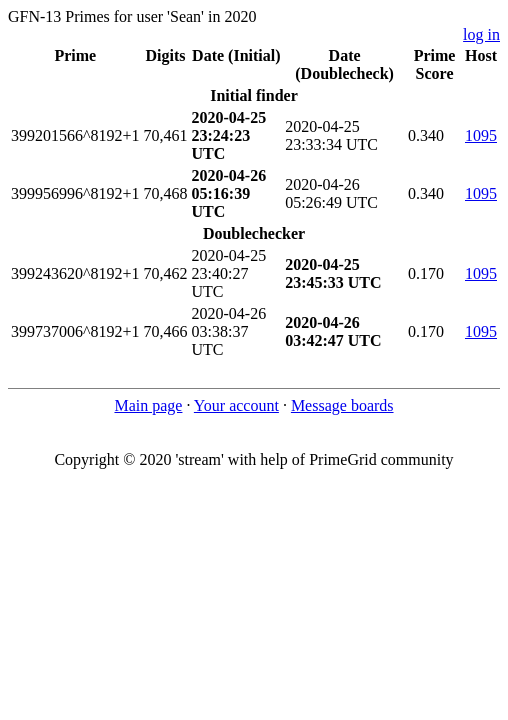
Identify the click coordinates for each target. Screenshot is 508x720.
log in (481, 34)
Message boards (342, 405)
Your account (236, 405)
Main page (148, 405)
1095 (481, 135)
